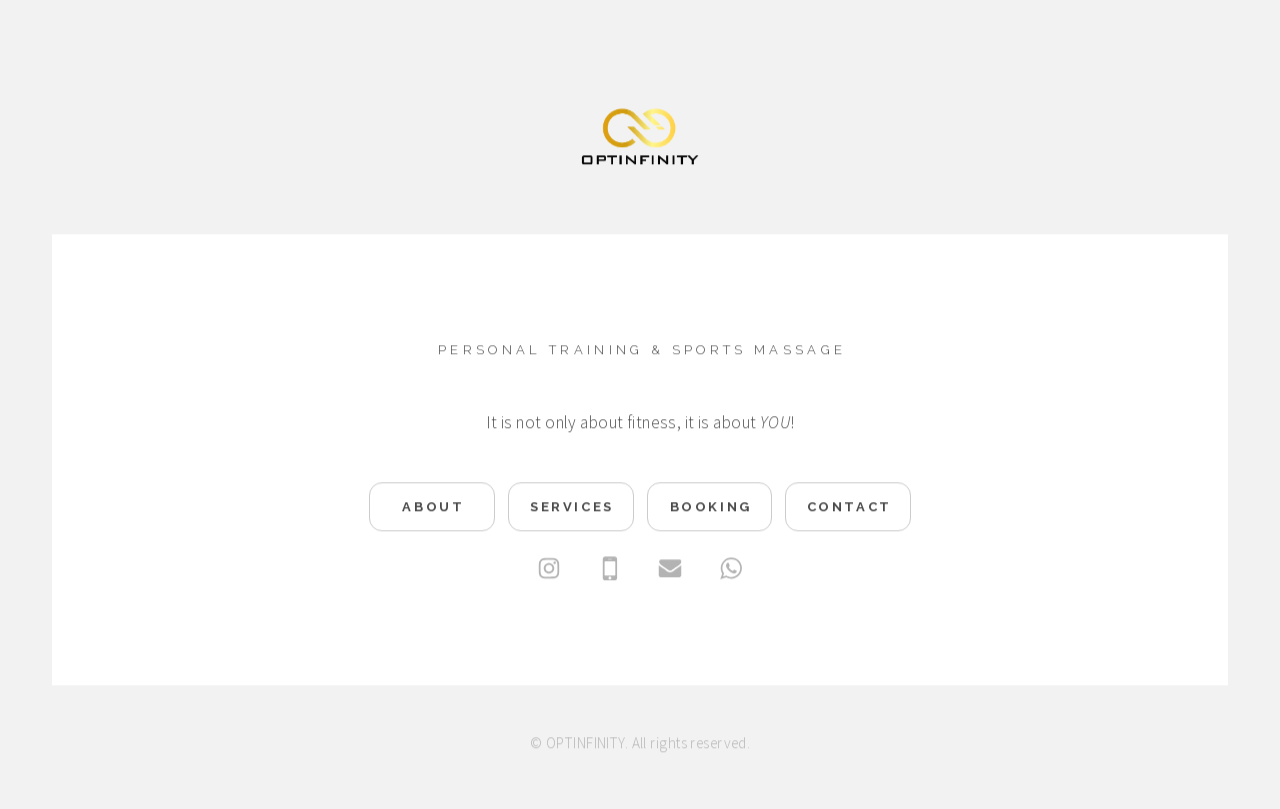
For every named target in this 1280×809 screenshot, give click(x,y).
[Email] (670, 570)
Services (572, 508)
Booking (711, 508)
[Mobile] (610, 570)
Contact (849, 508)
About (433, 508)
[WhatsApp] (731, 570)
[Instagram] (549, 570)
